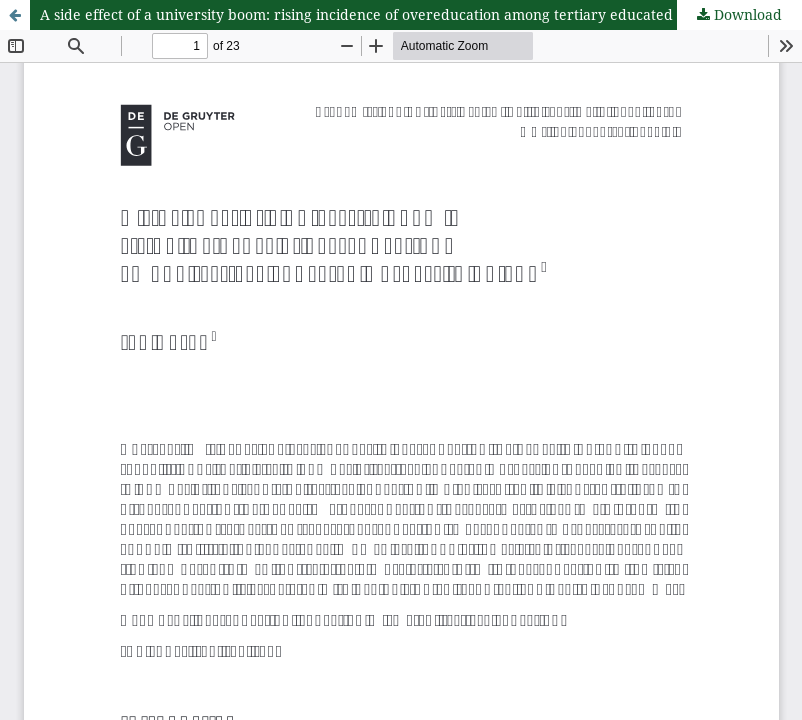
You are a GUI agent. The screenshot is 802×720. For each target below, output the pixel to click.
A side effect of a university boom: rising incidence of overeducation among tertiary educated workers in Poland (420, 14)
